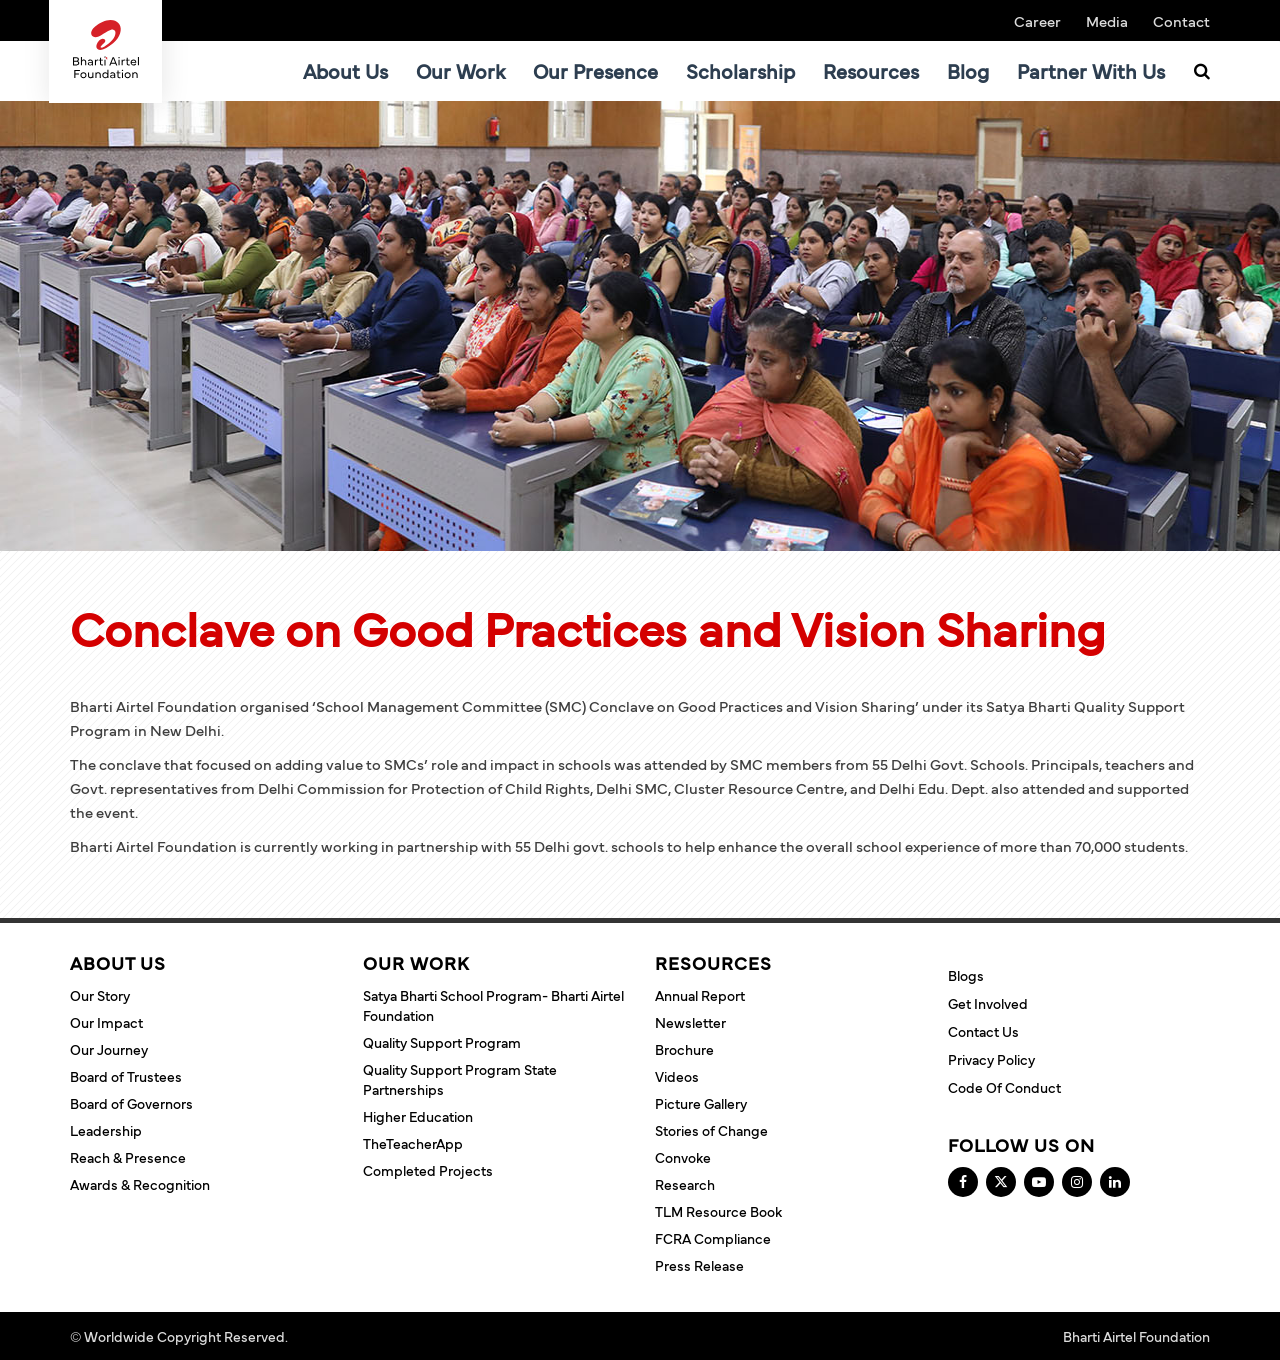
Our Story (100, 995)
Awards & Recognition (140, 1184)
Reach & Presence (128, 1157)
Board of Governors (131, 1103)
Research (685, 1184)
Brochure (684, 1049)
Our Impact (106, 1022)
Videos (677, 1076)
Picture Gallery (701, 1103)
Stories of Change (711, 1130)
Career (1037, 20)
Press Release (699, 1265)
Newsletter (690, 1022)
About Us (345, 70)
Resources (871, 70)
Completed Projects (428, 1170)
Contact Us (983, 1031)
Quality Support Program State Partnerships (460, 1079)
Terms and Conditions (360, 1336)
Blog (968, 70)
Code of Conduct (1004, 1087)
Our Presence (595, 70)
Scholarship (740, 70)
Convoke (683, 1157)
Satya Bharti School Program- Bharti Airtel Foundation (493, 1005)
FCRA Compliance (713, 1238)
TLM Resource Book (718, 1211)
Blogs (966, 975)
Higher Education (418, 1116)
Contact (1181, 20)
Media (1107, 20)
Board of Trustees (126, 1076)
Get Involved (988, 1003)
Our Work (460, 70)
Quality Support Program (442, 1042)
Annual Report (700, 995)
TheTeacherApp (413, 1143)
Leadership (106, 1130)
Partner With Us (1091, 70)
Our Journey (109, 1049)
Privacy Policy (991, 1059)
